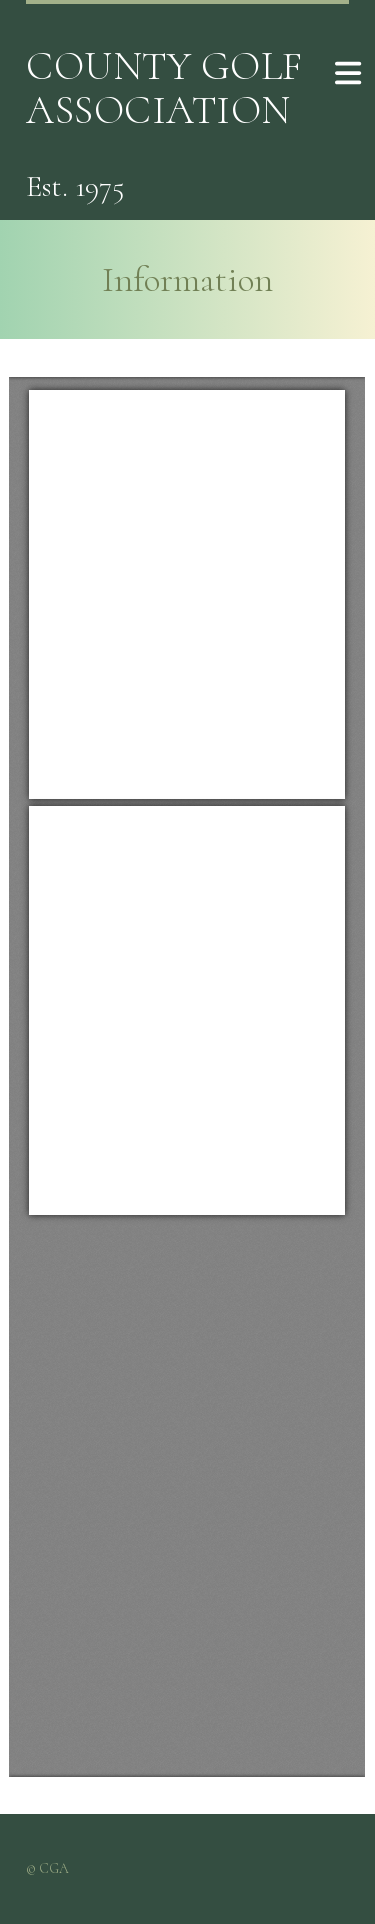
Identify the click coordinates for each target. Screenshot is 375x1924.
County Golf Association (164, 88)
